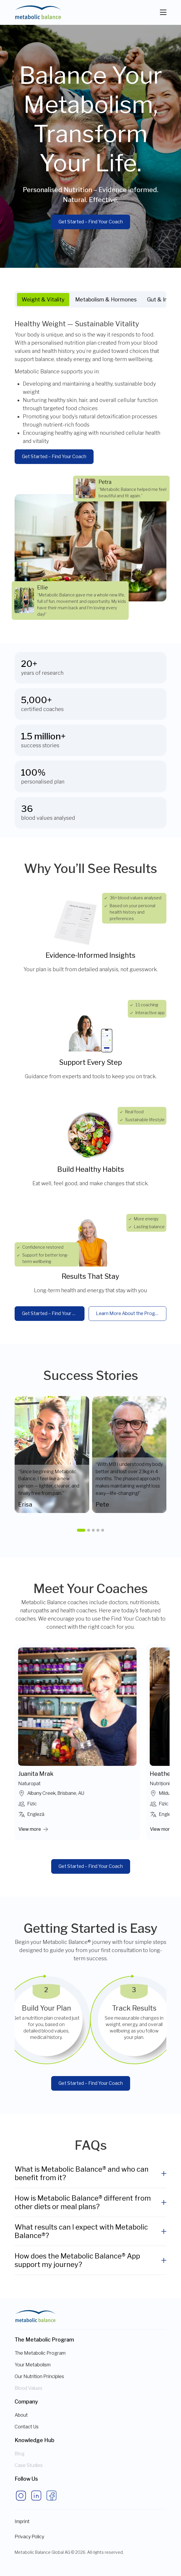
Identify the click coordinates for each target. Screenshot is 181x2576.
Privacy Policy (29, 2536)
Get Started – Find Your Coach (90, 222)
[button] (81, 1530)
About (21, 2415)
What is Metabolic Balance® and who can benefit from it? (82, 2173)
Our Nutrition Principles (39, 2376)
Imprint (22, 2521)
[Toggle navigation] (163, 12)
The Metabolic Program (40, 2353)
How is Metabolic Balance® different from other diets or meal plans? (83, 2202)
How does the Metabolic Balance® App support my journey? (77, 2260)
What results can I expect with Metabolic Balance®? (81, 2231)
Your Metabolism (33, 2365)
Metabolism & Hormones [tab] (106, 299)
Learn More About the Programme (131, 1313)
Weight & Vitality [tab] (43, 299)
